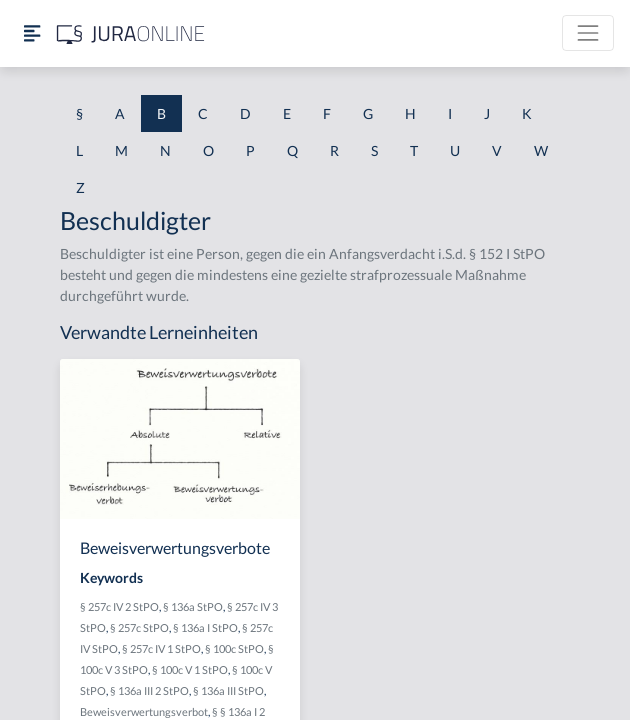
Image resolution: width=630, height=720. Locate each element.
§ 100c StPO (234, 648)
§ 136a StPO (193, 606)
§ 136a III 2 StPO (149, 690)
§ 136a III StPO (228, 690)
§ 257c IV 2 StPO (119, 606)
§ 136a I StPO (205, 627)
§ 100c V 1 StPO (190, 669)
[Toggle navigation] (588, 33)
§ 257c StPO (139, 627)
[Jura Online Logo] (131, 33)
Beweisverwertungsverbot (144, 711)
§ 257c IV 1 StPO (161, 648)
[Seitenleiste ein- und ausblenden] (32, 33)
